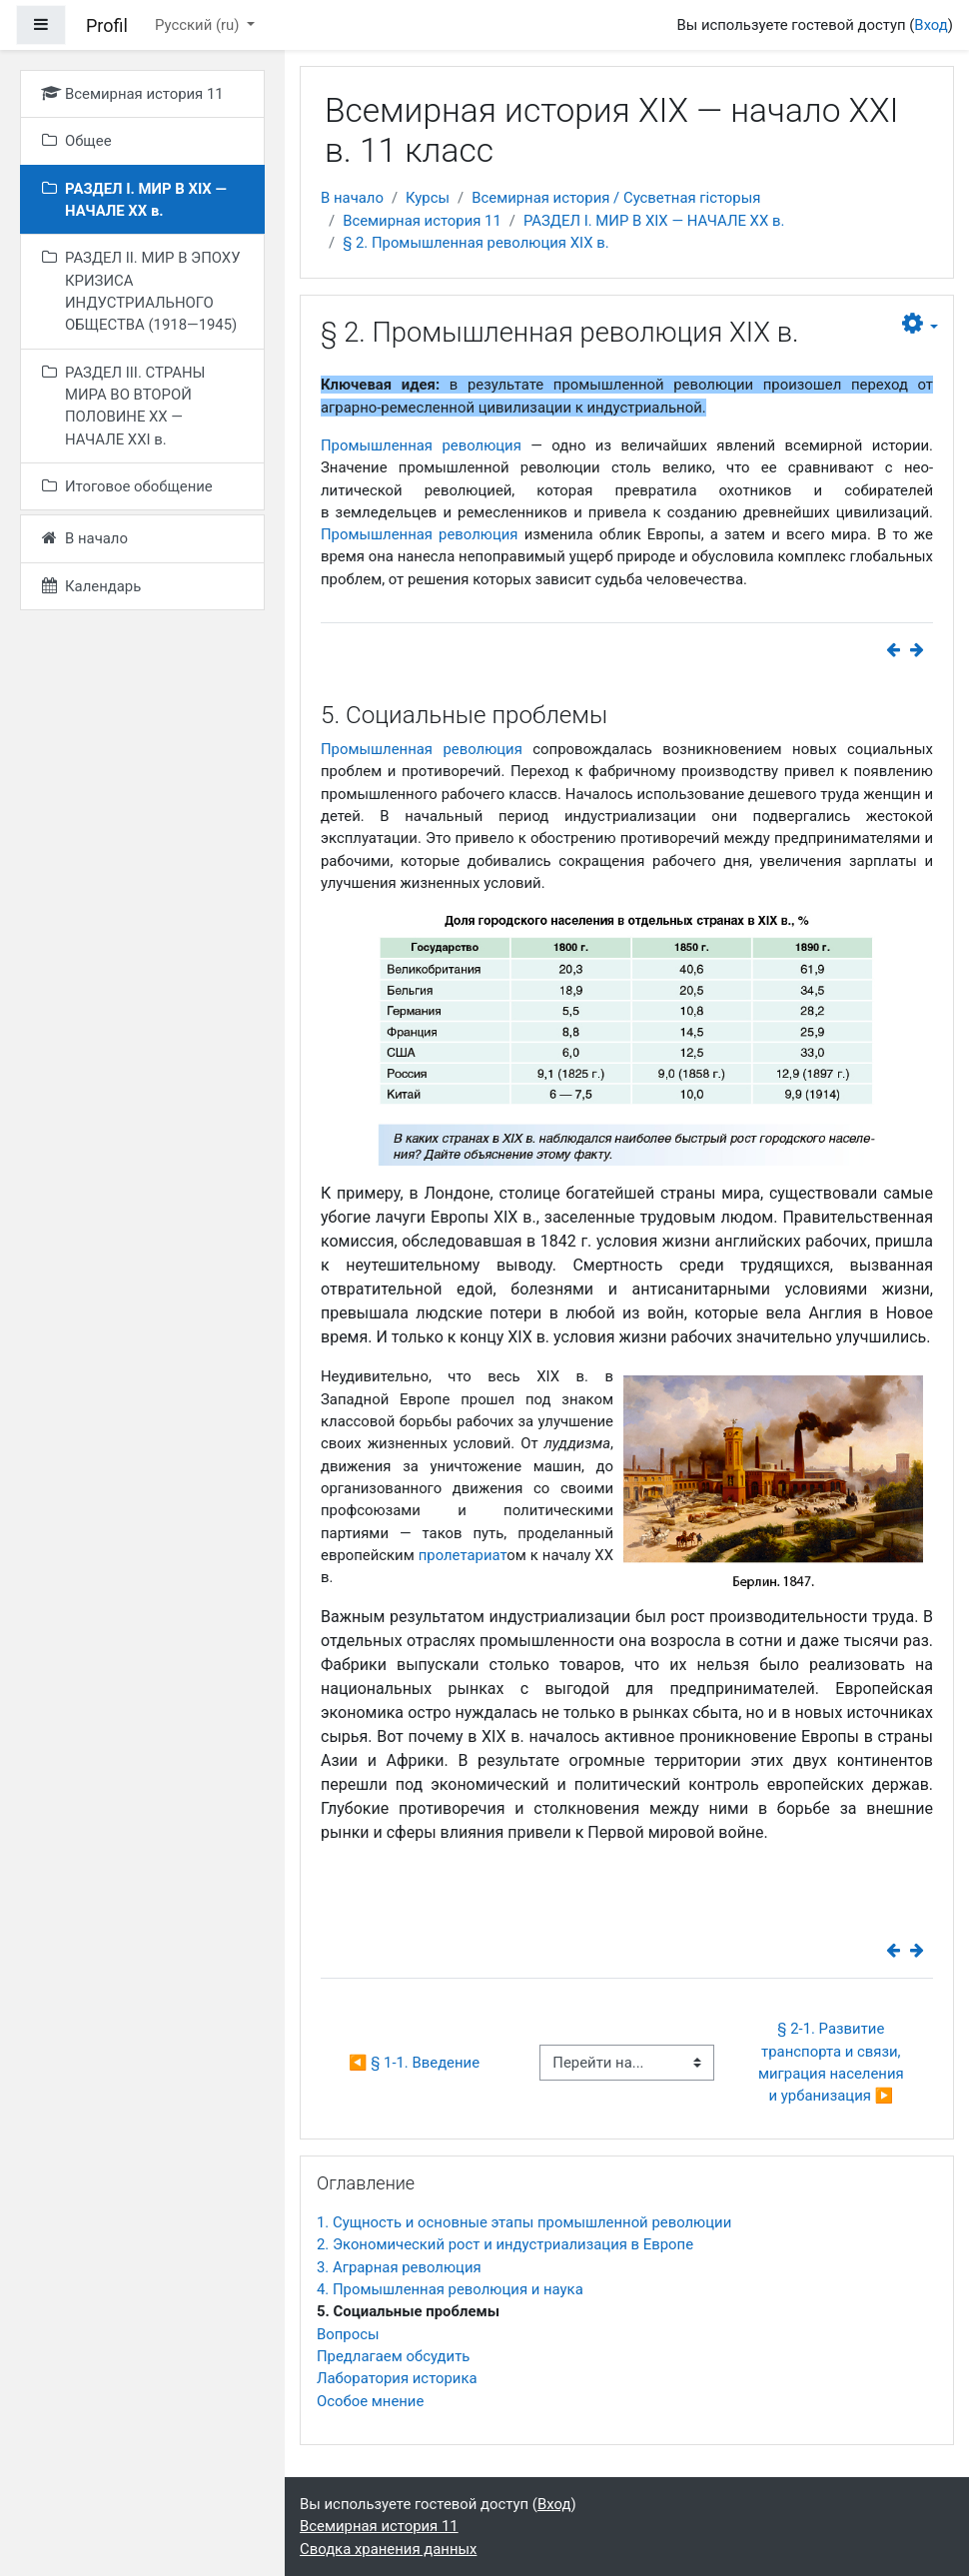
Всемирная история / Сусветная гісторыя (616, 198)
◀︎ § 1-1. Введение (414, 2063)
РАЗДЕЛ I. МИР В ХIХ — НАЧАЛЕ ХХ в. (653, 221)
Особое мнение (370, 2401)
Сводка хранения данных (388, 2549)
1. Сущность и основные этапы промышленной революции (524, 2222)
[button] (920, 324)
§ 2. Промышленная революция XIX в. (476, 243)
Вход (930, 25)
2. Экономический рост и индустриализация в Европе (505, 2244)
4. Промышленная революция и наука (450, 2289)
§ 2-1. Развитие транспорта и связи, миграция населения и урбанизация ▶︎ (832, 2062)
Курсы (428, 198)
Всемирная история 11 (422, 221)
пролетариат (463, 1555)
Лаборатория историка (397, 2378)
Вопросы (348, 2334)
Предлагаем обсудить (393, 2356)
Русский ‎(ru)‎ (199, 25)
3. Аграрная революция (399, 2267)
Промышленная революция (421, 445)
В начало (352, 198)
